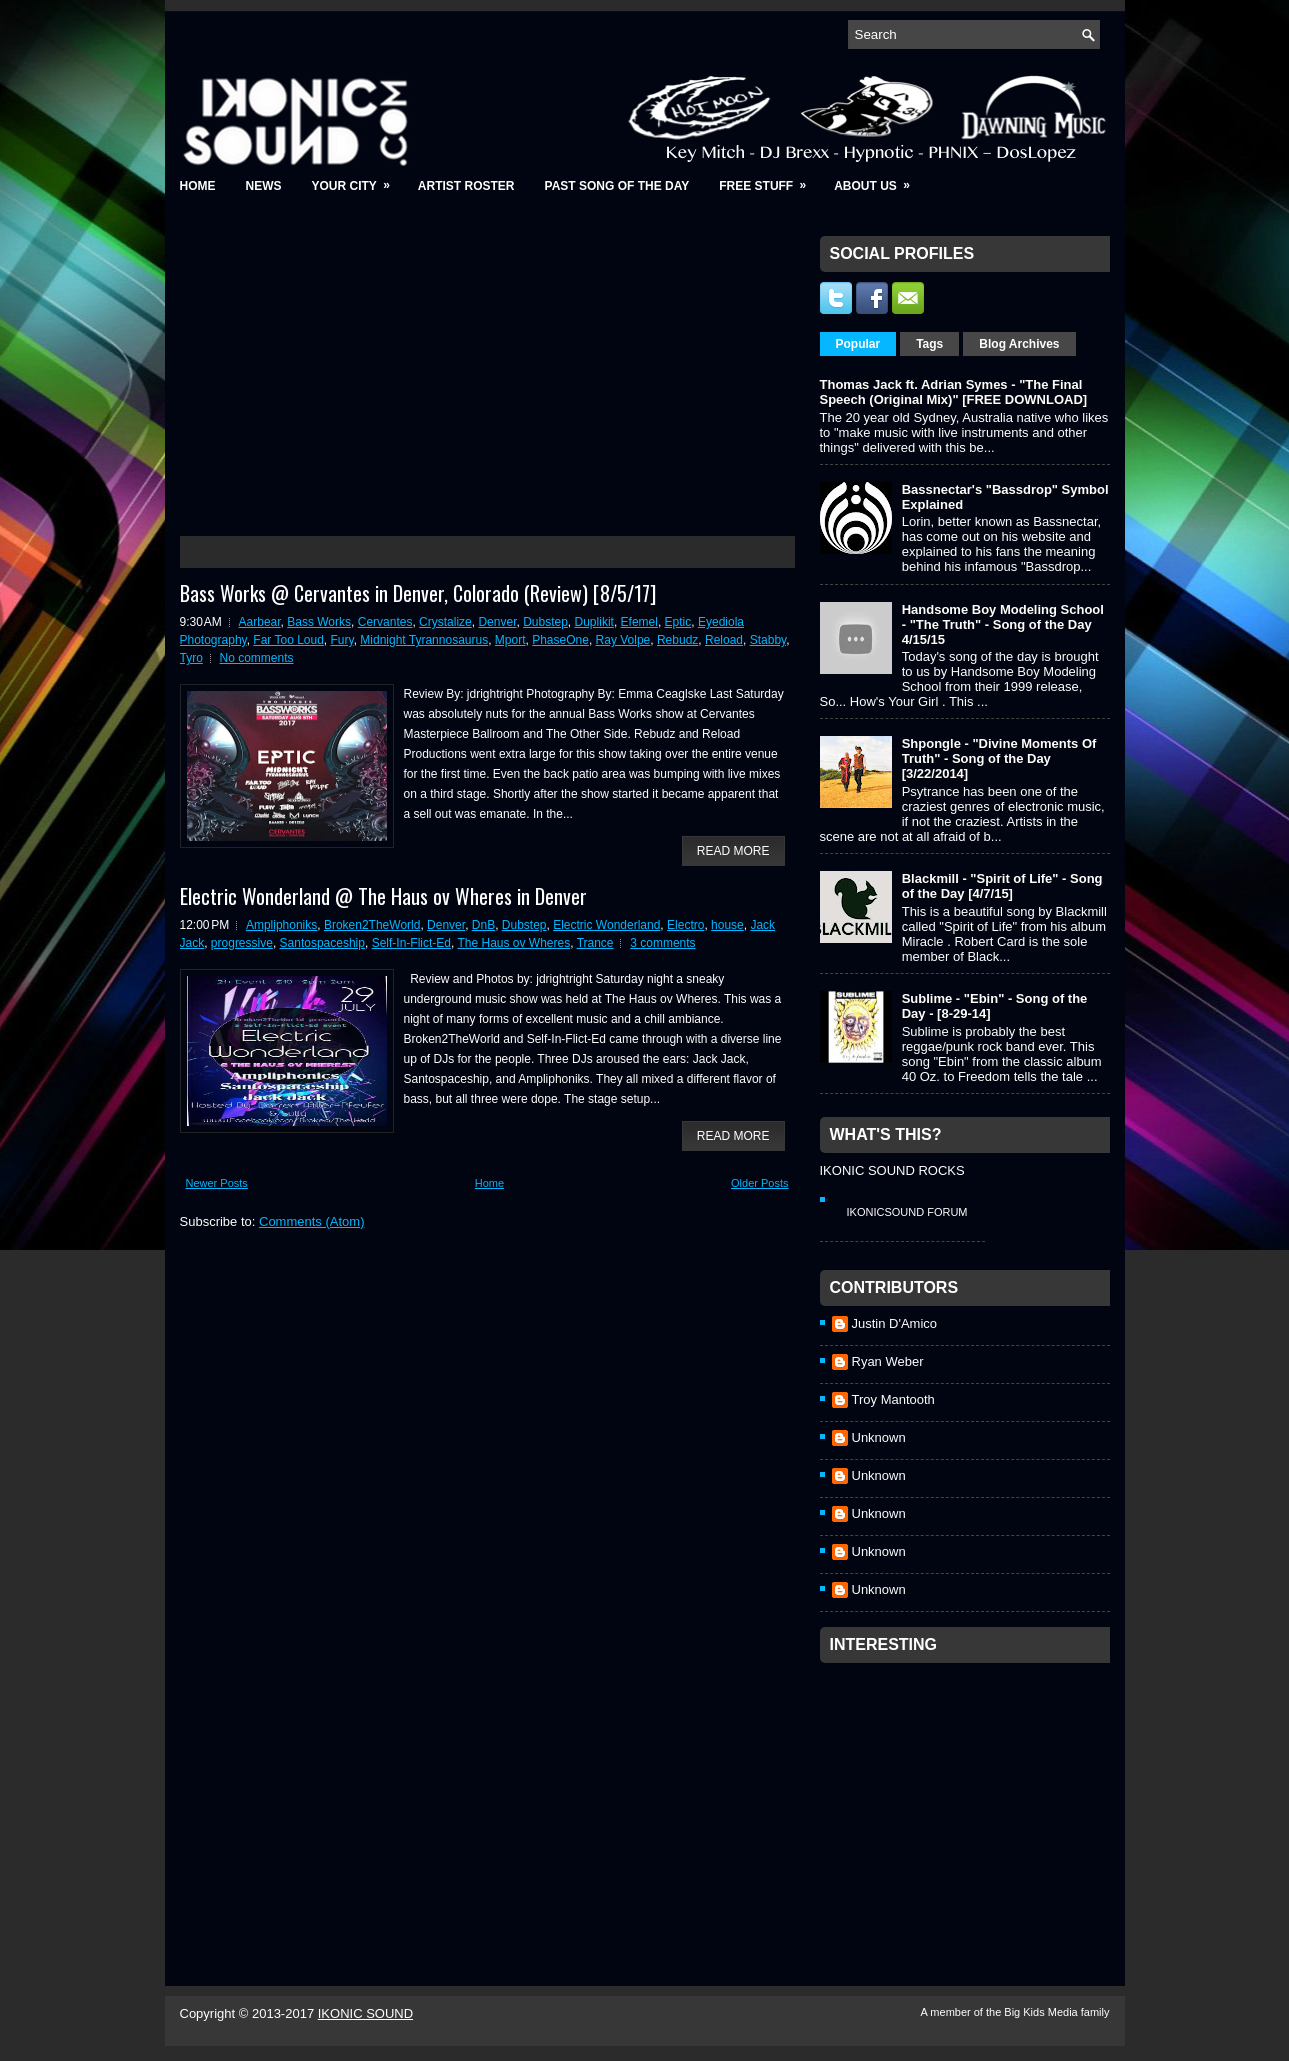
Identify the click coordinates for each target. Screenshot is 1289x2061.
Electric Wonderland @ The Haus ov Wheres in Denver (383, 896)
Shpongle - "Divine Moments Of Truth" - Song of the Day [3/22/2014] (999, 758)
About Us (878, 179)
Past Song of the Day (617, 186)
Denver (497, 622)
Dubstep (545, 622)
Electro (685, 925)
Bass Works (319, 622)
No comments (257, 658)
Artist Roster (466, 186)
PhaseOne (560, 640)
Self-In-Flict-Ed (411, 943)
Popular (858, 344)
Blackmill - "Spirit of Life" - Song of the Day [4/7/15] (1002, 886)
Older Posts (759, 1183)
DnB (483, 925)
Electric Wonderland (606, 925)
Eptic (678, 622)
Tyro (191, 658)
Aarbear (260, 622)
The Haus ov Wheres (513, 943)
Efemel (639, 622)
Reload (724, 640)
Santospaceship (322, 943)
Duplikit (594, 622)
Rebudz (677, 640)
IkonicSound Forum (907, 1212)
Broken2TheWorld (372, 925)
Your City (357, 179)
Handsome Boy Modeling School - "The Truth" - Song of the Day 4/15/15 (1003, 624)
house (727, 925)
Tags (929, 344)
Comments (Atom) (311, 1221)
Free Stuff (769, 179)
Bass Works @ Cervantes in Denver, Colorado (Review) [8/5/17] (418, 593)
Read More (733, 851)
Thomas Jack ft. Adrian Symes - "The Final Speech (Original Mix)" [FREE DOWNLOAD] (954, 392)
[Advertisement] (970, 1798)
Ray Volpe (623, 640)
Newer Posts (217, 1183)
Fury (342, 640)
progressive (242, 943)
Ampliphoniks (281, 925)
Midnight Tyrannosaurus (424, 640)
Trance (595, 943)
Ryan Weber (888, 1361)
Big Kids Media (1042, 2012)
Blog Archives (1019, 344)
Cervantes (385, 622)
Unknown (879, 1437)
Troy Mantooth (893, 1399)
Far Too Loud (288, 640)
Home (198, 186)
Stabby (768, 640)
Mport (510, 640)
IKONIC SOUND (365, 2013)
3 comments (662, 943)
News (264, 186)
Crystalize (445, 622)
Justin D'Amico (895, 1323)
